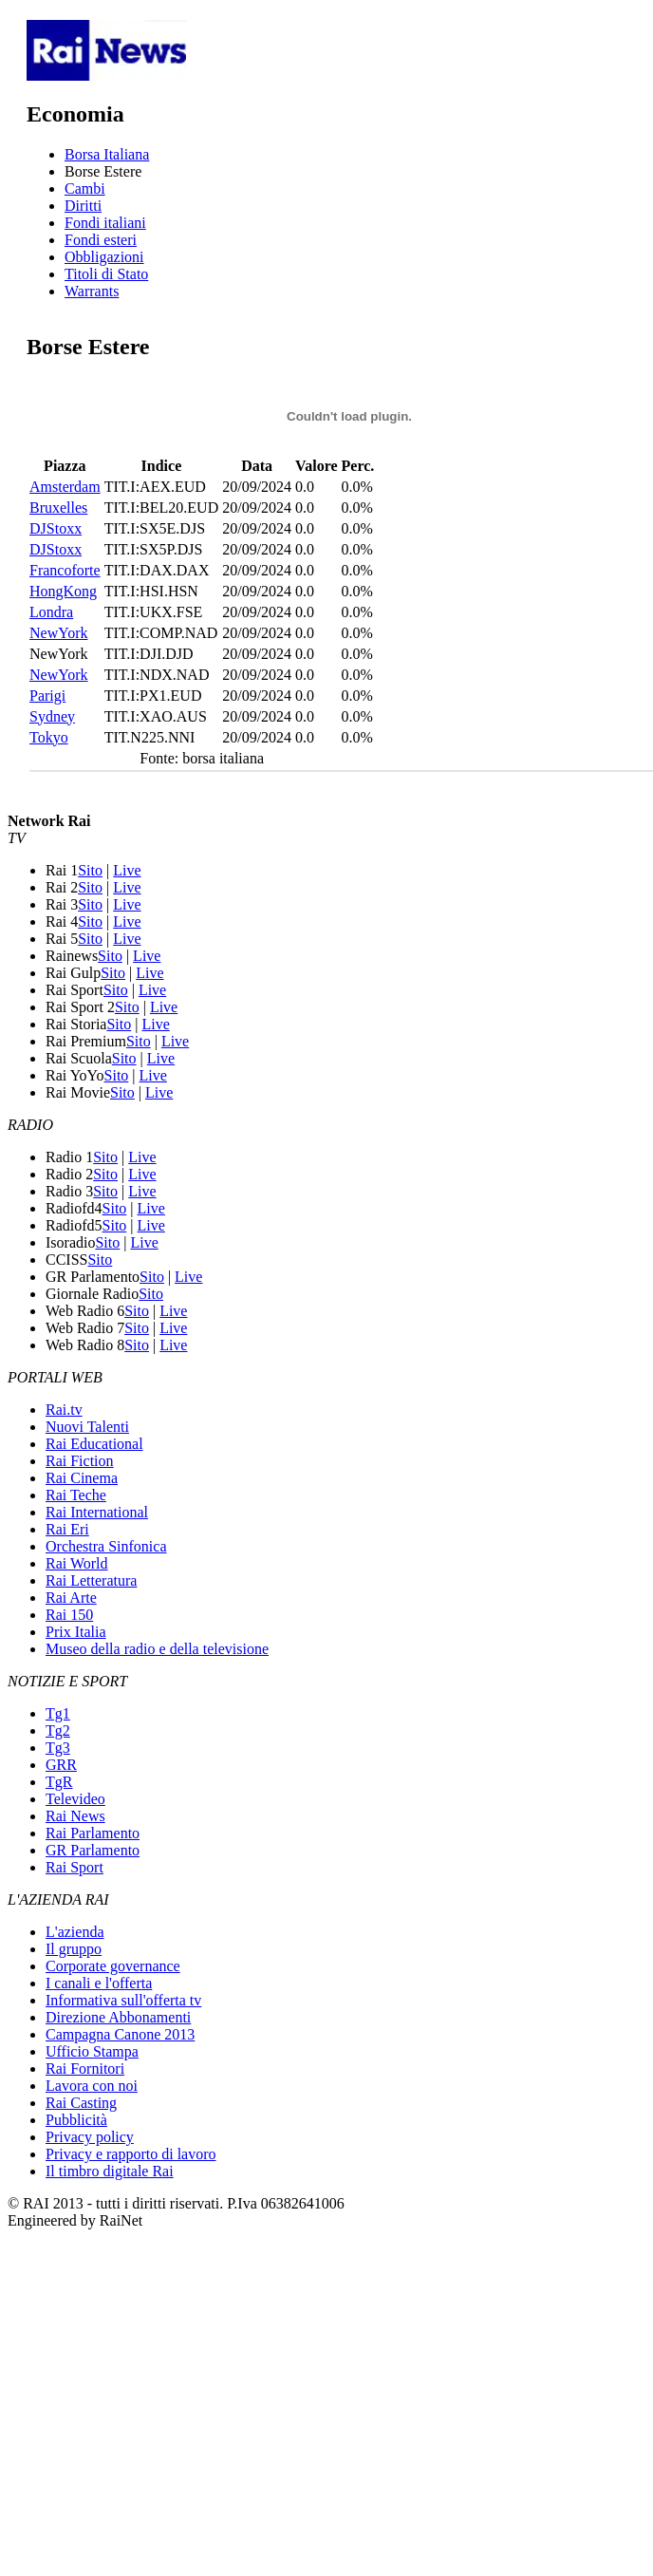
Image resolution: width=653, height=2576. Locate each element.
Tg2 (58, 1730)
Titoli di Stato (106, 274)
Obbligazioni (104, 257)
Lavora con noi (92, 2086)
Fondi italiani (105, 223)
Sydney (52, 716)
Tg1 (58, 1713)
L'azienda (75, 1932)
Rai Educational (94, 1444)
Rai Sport (74, 1867)
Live (126, 870)
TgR (59, 1782)
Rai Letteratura (91, 1580)
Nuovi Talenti (87, 1427)
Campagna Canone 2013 (120, 2034)
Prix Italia (76, 1632)
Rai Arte (71, 1597)
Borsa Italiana (107, 154)
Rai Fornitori (85, 2068)
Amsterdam (65, 487)
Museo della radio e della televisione (157, 1649)
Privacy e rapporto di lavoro (131, 2154)
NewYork (58, 633)
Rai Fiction (80, 1461)
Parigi (47, 695)
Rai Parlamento (93, 1833)
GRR (61, 1765)
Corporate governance (113, 1966)
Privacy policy (90, 2137)
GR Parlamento (93, 1850)
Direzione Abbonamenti (118, 2017)
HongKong (63, 591)
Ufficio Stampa (92, 2051)
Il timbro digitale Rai (110, 2171)
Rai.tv (64, 1409)
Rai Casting (81, 2103)
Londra (51, 612)
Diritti (83, 205)
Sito (90, 870)
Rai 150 (69, 1615)
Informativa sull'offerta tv (123, 2000)
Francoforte (65, 570)
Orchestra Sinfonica (106, 1546)
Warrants (92, 291)
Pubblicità (76, 2120)
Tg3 (58, 1747)
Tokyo (48, 737)
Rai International (97, 1512)
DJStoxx (55, 528)
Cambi (85, 188)
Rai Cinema (82, 1478)
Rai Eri (67, 1529)
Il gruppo (74, 1949)
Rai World (77, 1563)
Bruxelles (58, 507)
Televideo (75, 1799)
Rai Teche (76, 1495)
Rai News (75, 1816)
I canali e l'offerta (99, 1983)
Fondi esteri (101, 240)
